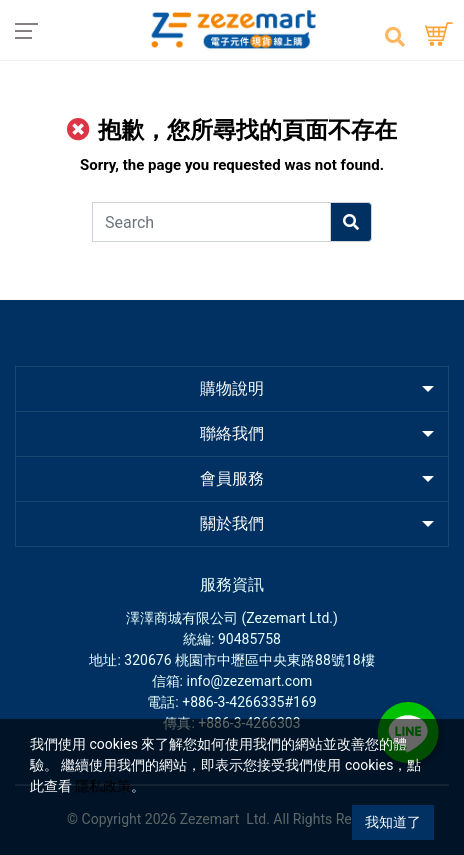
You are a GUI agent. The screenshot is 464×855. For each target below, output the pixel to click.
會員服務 (232, 478)
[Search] (211, 222)
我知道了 (393, 822)
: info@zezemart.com (246, 681)
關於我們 (232, 523)
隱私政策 (103, 786)
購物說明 (232, 388)
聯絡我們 (232, 433)
